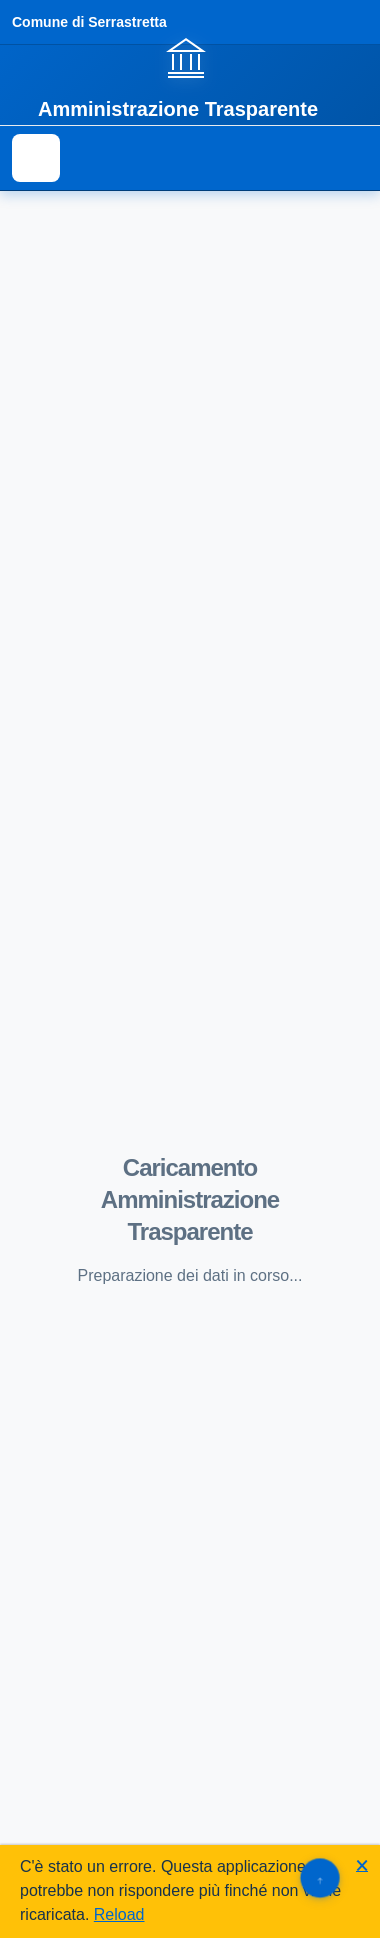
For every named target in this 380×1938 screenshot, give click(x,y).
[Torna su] (319, 1877)
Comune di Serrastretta (89, 22)
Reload (119, 1914)
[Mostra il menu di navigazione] (36, 158)
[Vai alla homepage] (190, 77)
